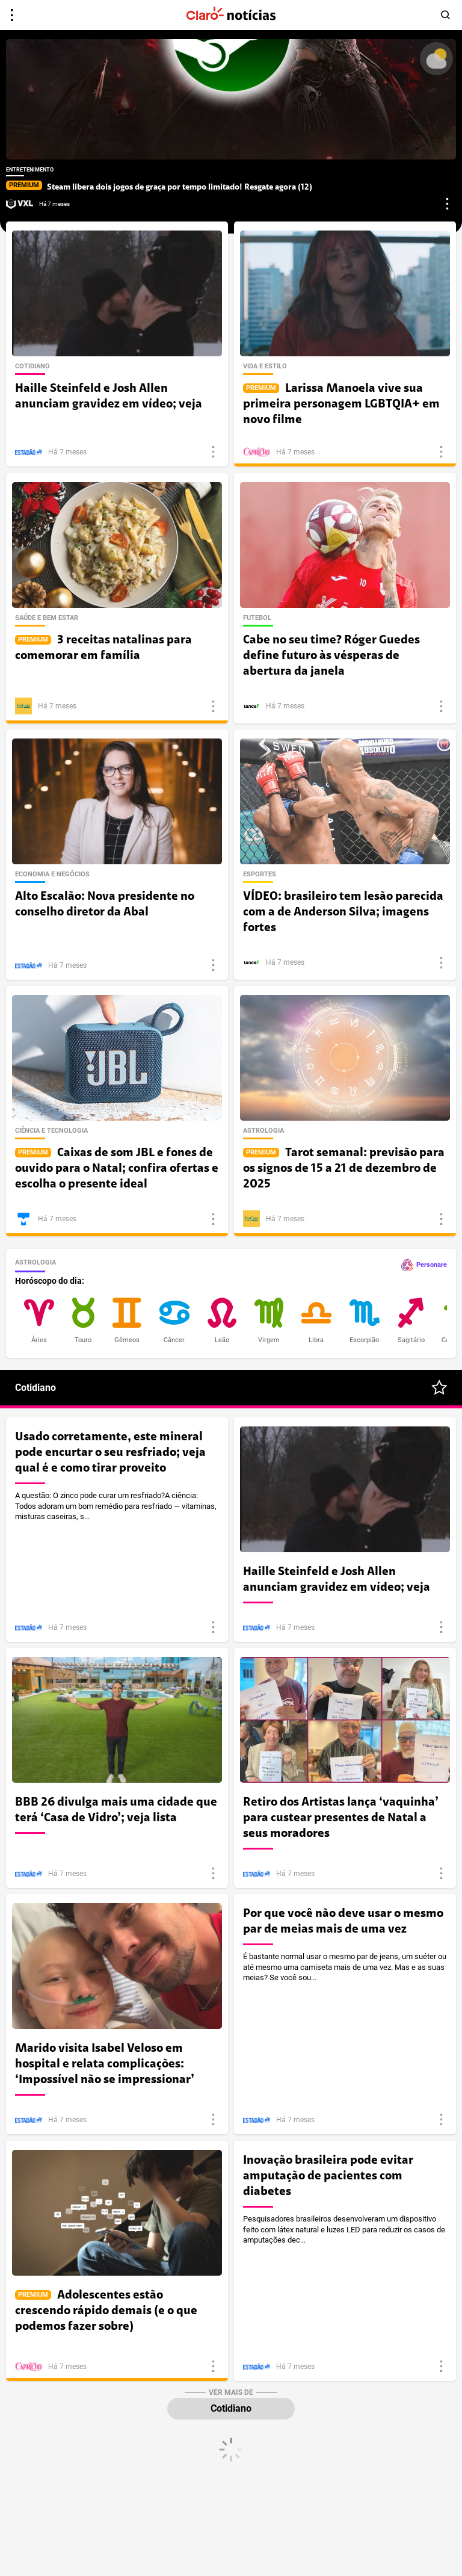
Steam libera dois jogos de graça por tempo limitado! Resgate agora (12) (159, 187)
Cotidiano (231, 2408)
